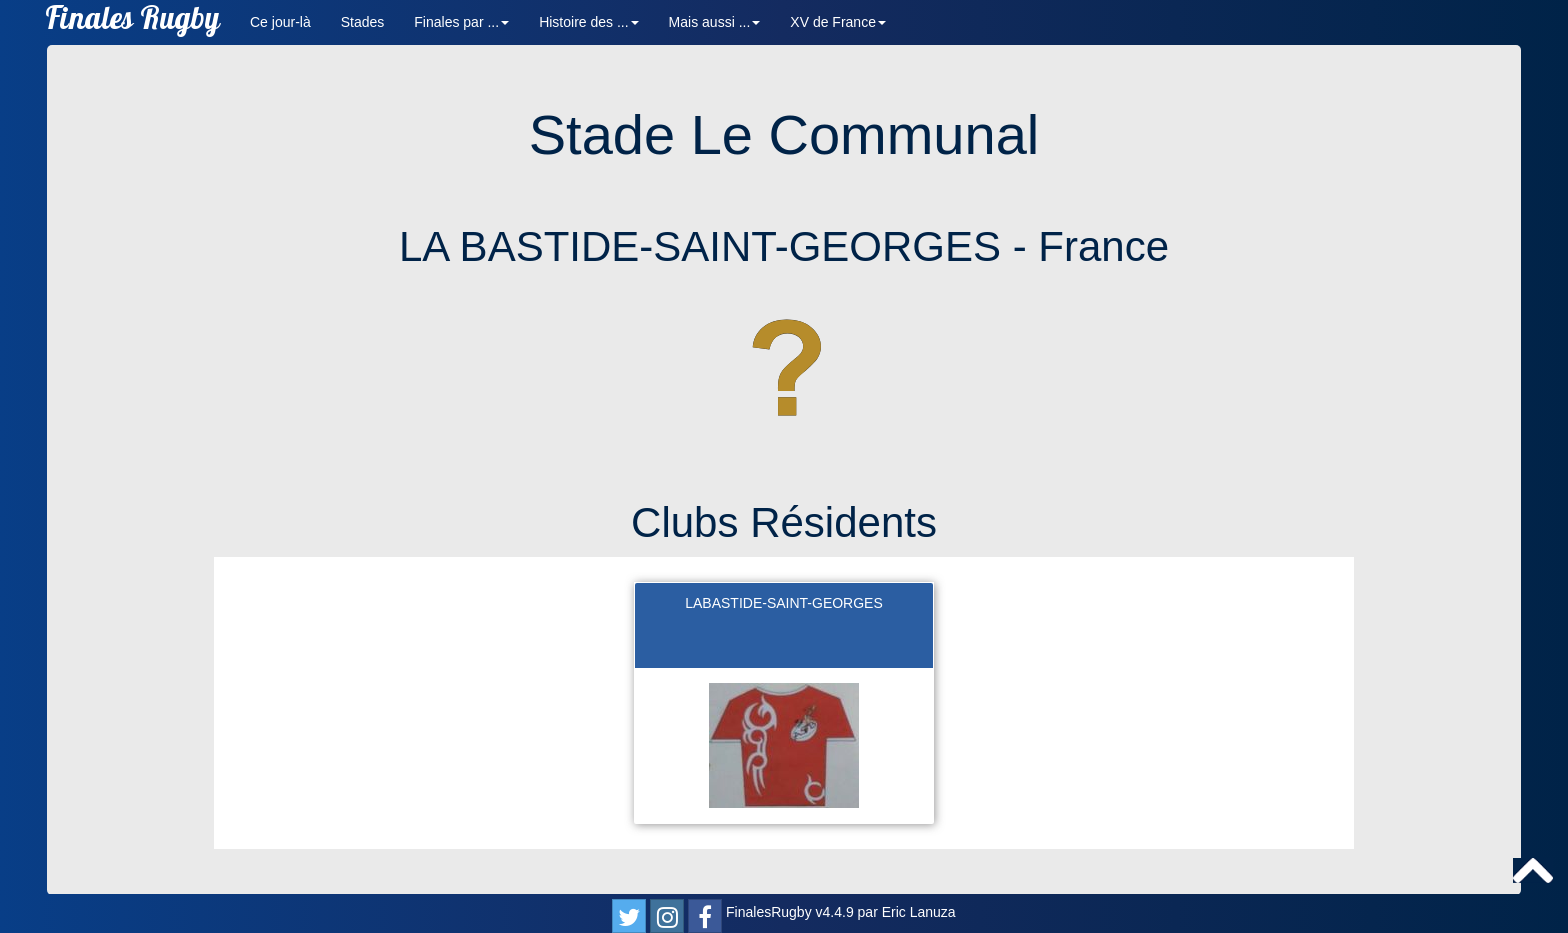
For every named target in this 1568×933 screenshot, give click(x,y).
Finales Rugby (132, 22)
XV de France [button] (838, 22)
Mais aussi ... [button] (715, 22)
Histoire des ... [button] (588, 22)
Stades (363, 22)
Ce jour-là (280, 22)
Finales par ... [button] (461, 22)
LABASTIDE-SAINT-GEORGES (784, 603)
